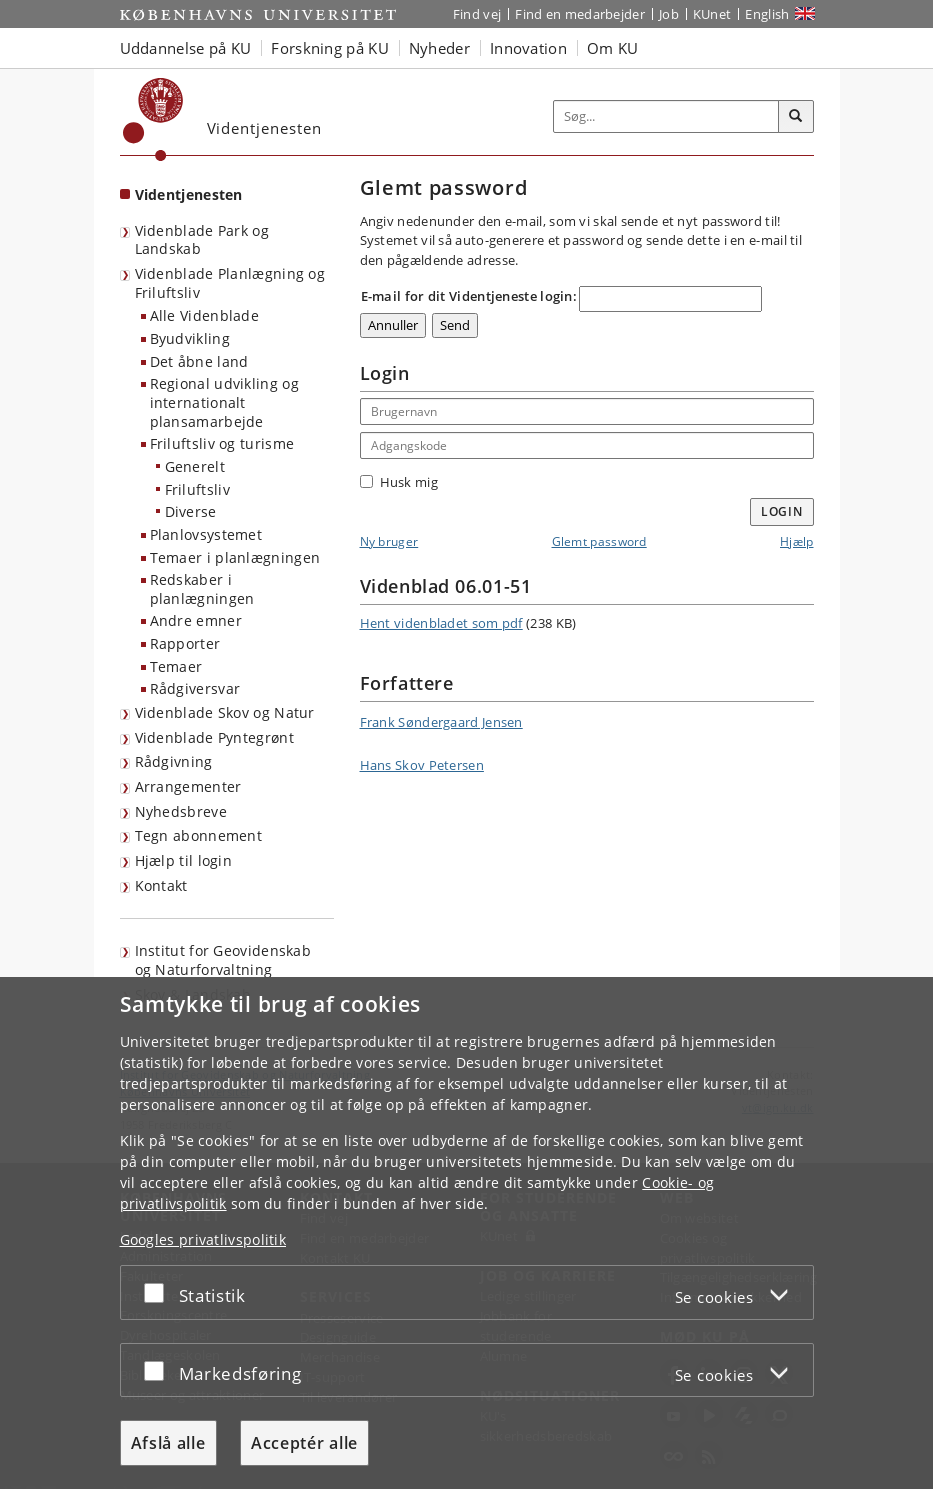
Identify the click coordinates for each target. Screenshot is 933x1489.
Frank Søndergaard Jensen (441, 722)
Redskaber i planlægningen (202, 589)
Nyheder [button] (439, 48)
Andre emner (196, 620)
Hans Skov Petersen (422, 765)
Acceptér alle (304, 1443)
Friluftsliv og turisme (222, 443)
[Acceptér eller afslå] (159, 1292)
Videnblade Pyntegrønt (214, 737)
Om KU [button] (613, 48)
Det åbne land (199, 361)
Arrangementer (188, 786)
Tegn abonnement (199, 835)
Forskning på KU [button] (330, 48)
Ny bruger (389, 541)
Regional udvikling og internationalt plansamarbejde (224, 402)
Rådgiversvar (195, 688)
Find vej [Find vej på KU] (477, 14)
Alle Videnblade (205, 315)
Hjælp (797, 541)
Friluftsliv (197, 489)
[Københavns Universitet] (153, 119)
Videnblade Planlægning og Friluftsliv (230, 283)
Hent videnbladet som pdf (441, 623)
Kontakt (161, 885)
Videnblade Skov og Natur (225, 712)
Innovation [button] (528, 48)
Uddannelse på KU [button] (186, 48)
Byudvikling (190, 338)
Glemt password (599, 541)
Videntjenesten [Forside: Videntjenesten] (189, 194)
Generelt (195, 466)
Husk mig (399, 482)
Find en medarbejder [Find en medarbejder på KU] (580, 14)
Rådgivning (174, 761)
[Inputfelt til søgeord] (666, 116)
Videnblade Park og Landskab (202, 240)
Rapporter (185, 643)
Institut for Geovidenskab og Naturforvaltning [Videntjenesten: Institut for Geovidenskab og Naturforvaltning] (223, 960)
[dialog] (466, 1233)
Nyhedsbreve (181, 811)
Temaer (176, 666)
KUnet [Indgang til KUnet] (712, 14)
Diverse (191, 511)
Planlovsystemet (206, 534)
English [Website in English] (767, 14)
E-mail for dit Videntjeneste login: (469, 296)
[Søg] (796, 117)
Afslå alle (168, 1443)
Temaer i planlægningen (235, 557)
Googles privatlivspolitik (203, 1239)
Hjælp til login (184, 860)
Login (782, 511)
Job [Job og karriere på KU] (669, 14)
